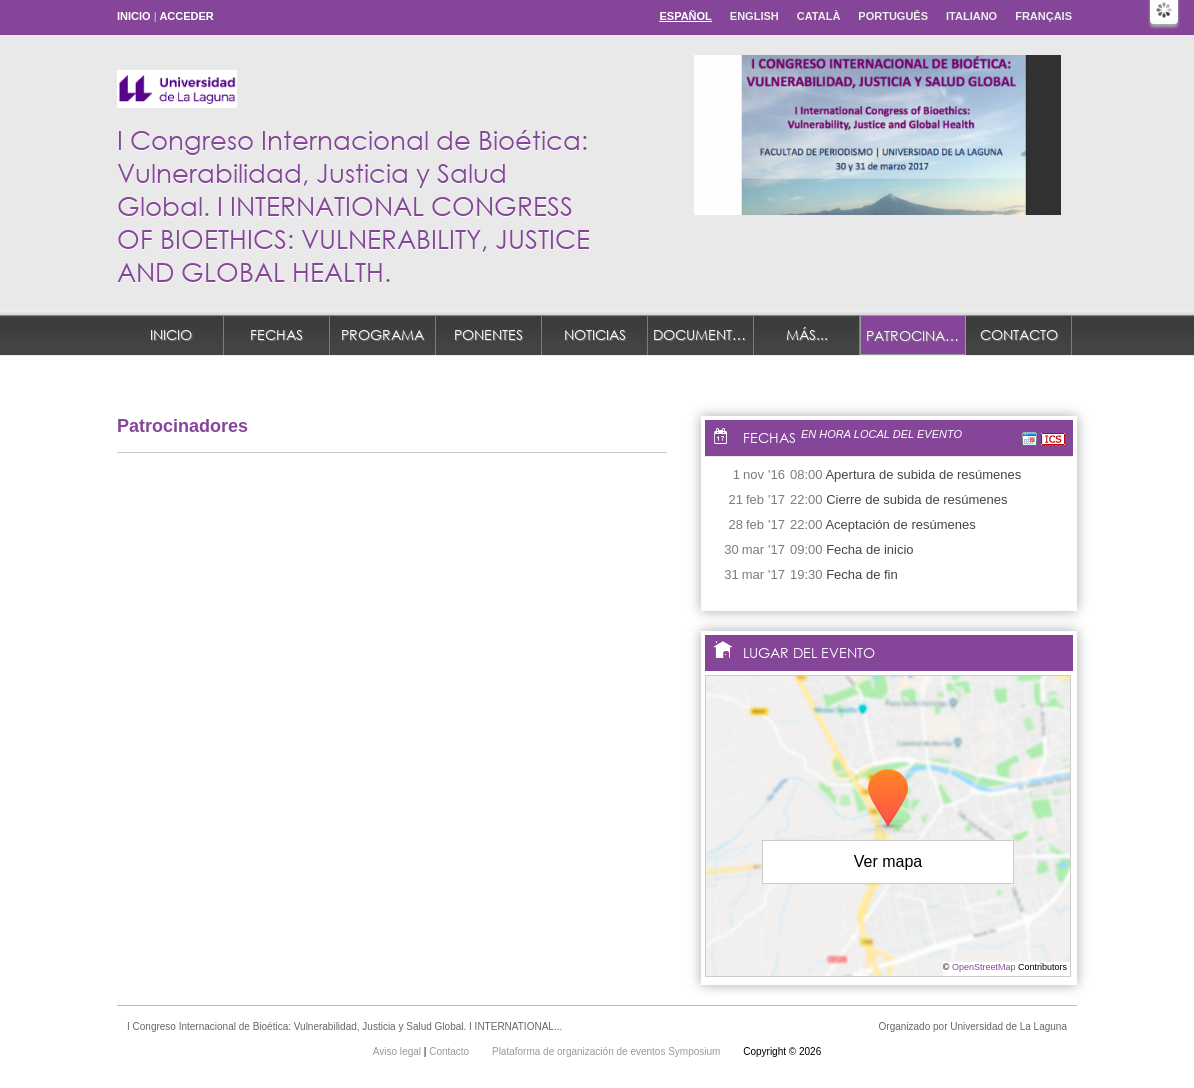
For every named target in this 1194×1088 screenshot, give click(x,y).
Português (893, 16)
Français (1043, 16)
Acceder (186, 16)
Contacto (1019, 334)
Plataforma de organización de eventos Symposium (607, 1051)
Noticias (595, 334)
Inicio (134, 16)
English (754, 16)
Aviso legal (398, 1051)
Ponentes (488, 334)
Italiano (971, 16)
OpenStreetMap (984, 967)
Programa (382, 334)
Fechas (276, 334)
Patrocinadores (916, 335)
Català (819, 16)
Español (685, 16)
